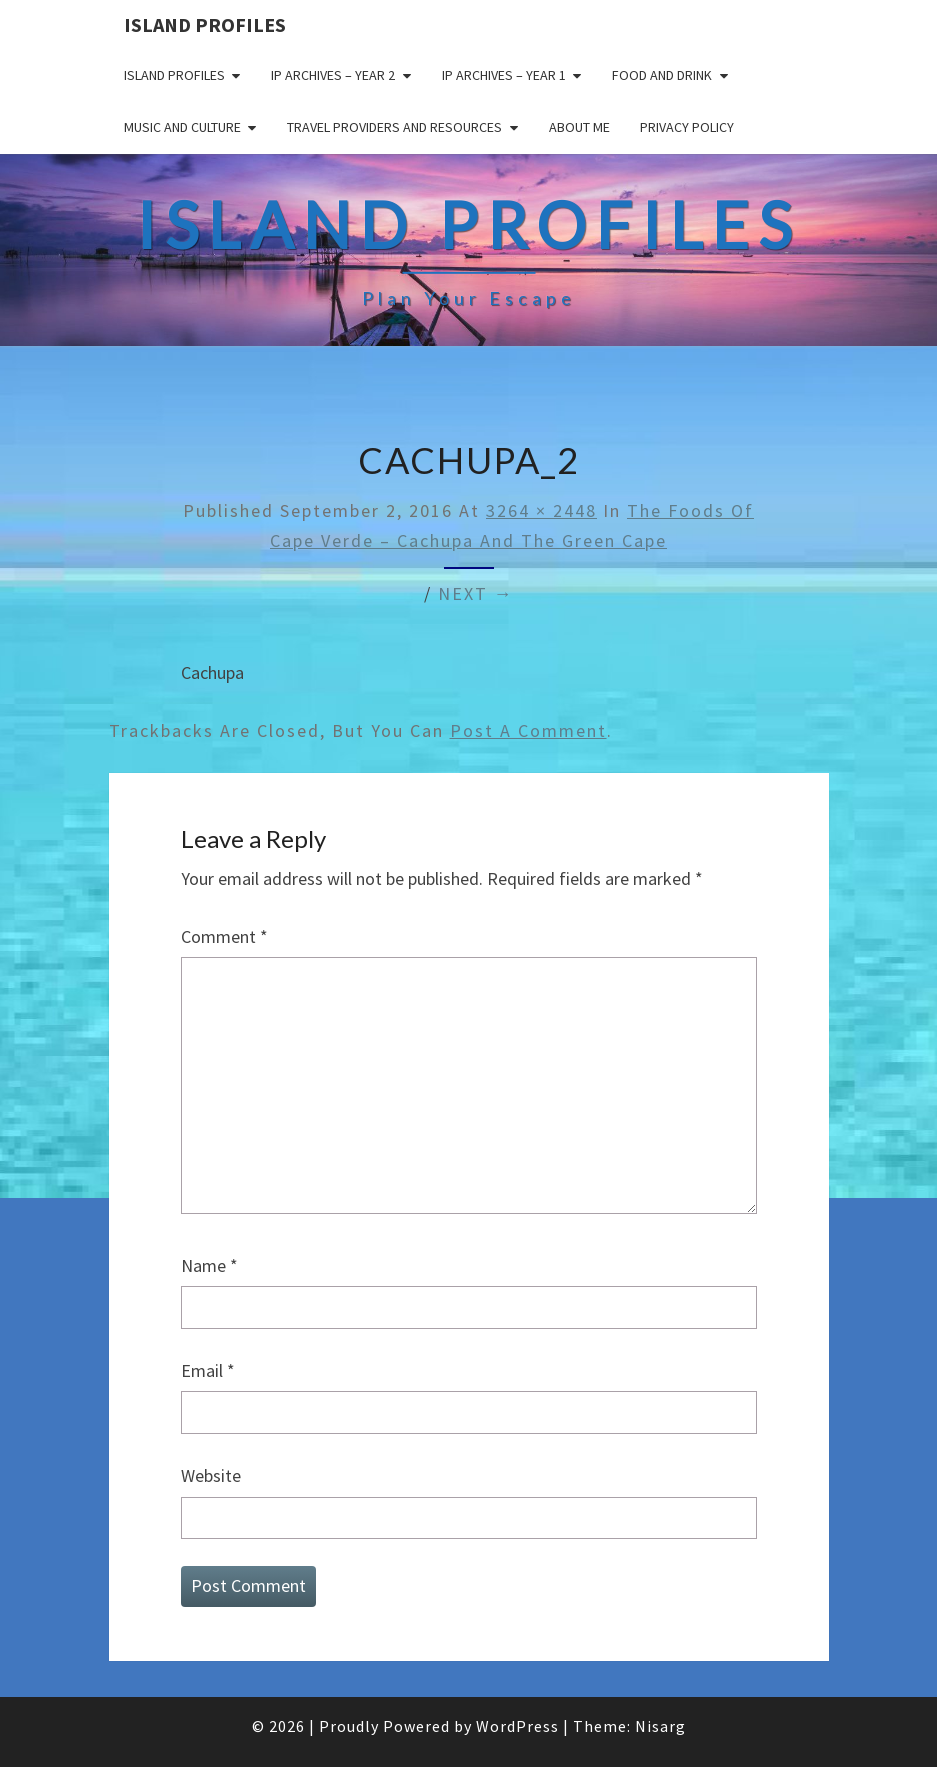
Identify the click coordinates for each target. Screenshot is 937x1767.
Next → (476, 593)
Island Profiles (205, 24)
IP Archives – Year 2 (333, 75)
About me (579, 127)
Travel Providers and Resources (394, 127)
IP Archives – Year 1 (504, 75)
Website (211, 1475)
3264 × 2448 (541, 510)
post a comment (528, 730)
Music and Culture (182, 127)
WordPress (517, 1726)
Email (208, 1370)
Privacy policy (687, 127)
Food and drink (662, 75)
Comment (224, 936)
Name (209, 1265)
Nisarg (660, 1726)
